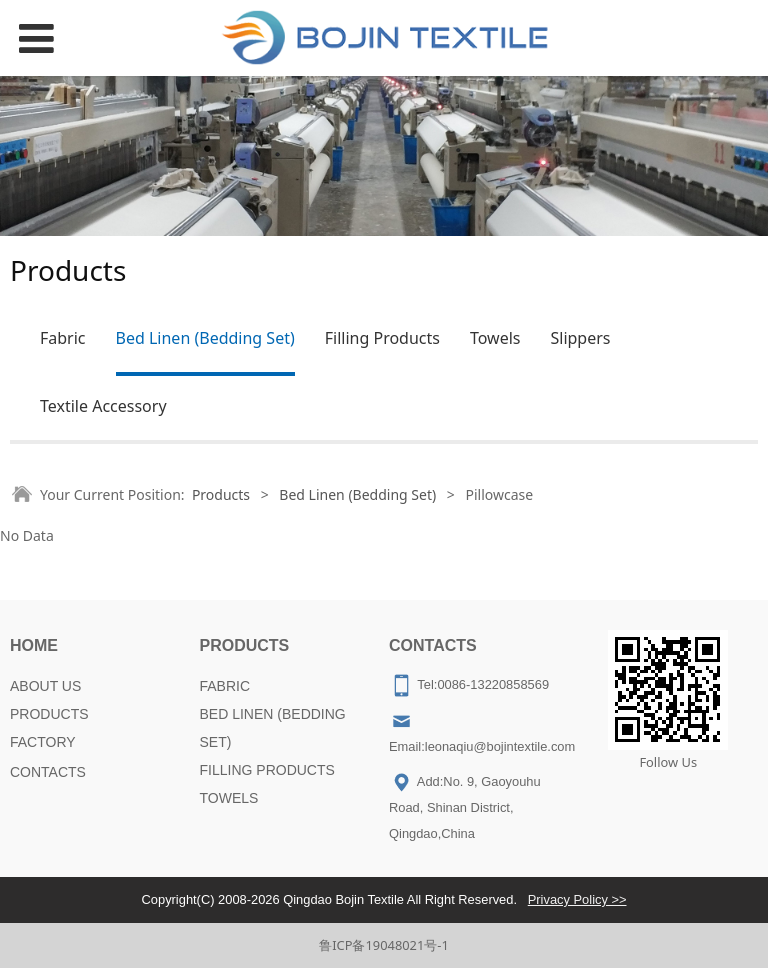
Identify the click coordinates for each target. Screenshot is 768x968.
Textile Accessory (103, 406)
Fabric (63, 338)
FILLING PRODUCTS (267, 770)
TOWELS (229, 798)
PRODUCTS (49, 714)
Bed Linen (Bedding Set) (205, 338)
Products (221, 494)
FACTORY (43, 742)
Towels (495, 338)
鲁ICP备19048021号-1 (384, 945)
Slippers (580, 338)
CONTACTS (48, 772)
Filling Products (382, 338)
